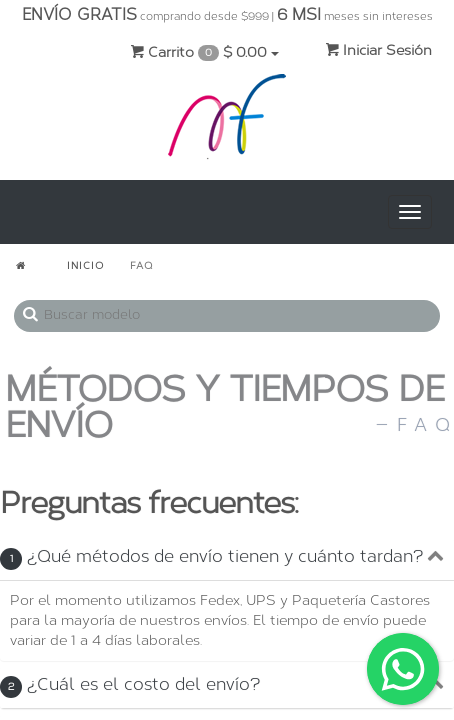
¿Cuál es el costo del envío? (130, 684)
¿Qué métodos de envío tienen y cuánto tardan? (211, 556)
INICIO (85, 266)
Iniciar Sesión (378, 50)
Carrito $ (204, 52)
